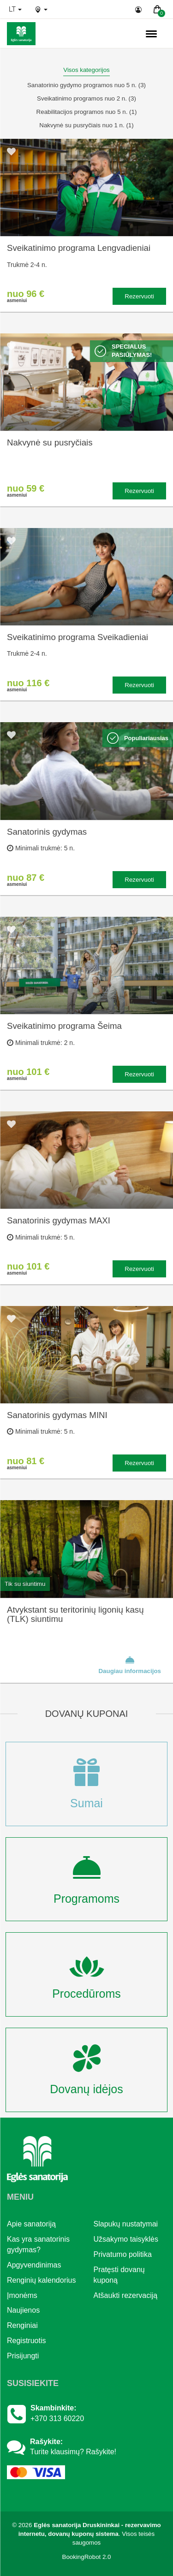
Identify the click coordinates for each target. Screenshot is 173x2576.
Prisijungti (23, 2356)
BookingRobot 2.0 (86, 2556)
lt (15, 9)
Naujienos (23, 2310)
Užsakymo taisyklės (126, 2239)
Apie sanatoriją (31, 2224)
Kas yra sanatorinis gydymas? (38, 2244)
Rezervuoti (139, 296)
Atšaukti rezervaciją (126, 2295)
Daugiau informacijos (129, 1665)
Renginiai (22, 2325)
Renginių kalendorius (41, 2280)
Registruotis (26, 2341)
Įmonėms (22, 2295)
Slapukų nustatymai (126, 2224)
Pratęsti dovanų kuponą (119, 2275)
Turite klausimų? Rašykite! (73, 2452)
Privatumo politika (123, 2254)
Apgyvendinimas (34, 2265)
